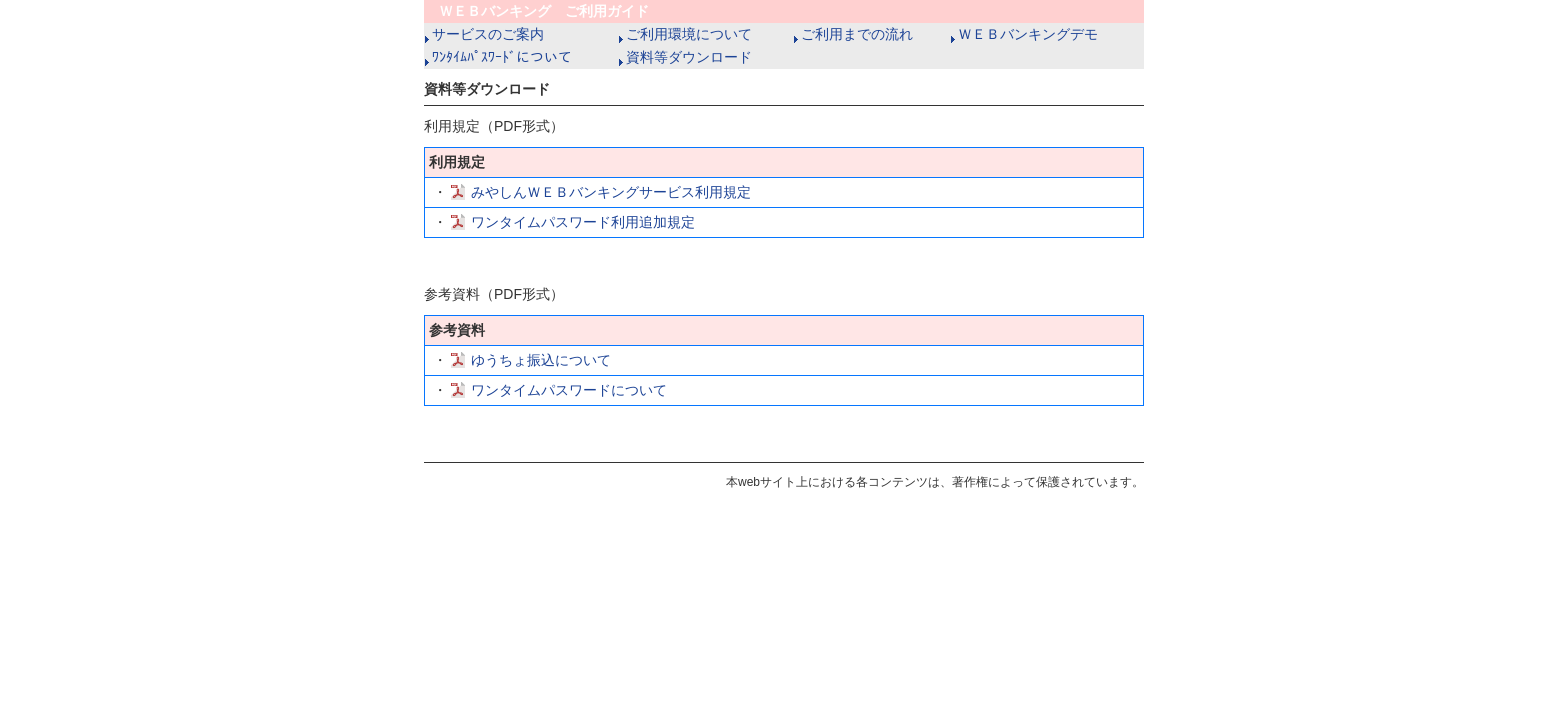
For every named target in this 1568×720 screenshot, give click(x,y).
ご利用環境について (685, 34)
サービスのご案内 (484, 34)
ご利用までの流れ (853, 34)
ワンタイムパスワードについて (569, 390)
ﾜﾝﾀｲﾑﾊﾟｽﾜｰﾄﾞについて (498, 57)
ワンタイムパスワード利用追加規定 (583, 222)
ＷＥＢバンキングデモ (1024, 34)
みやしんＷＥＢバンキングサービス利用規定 (611, 192)
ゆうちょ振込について (541, 360)
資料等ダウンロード (685, 57)
